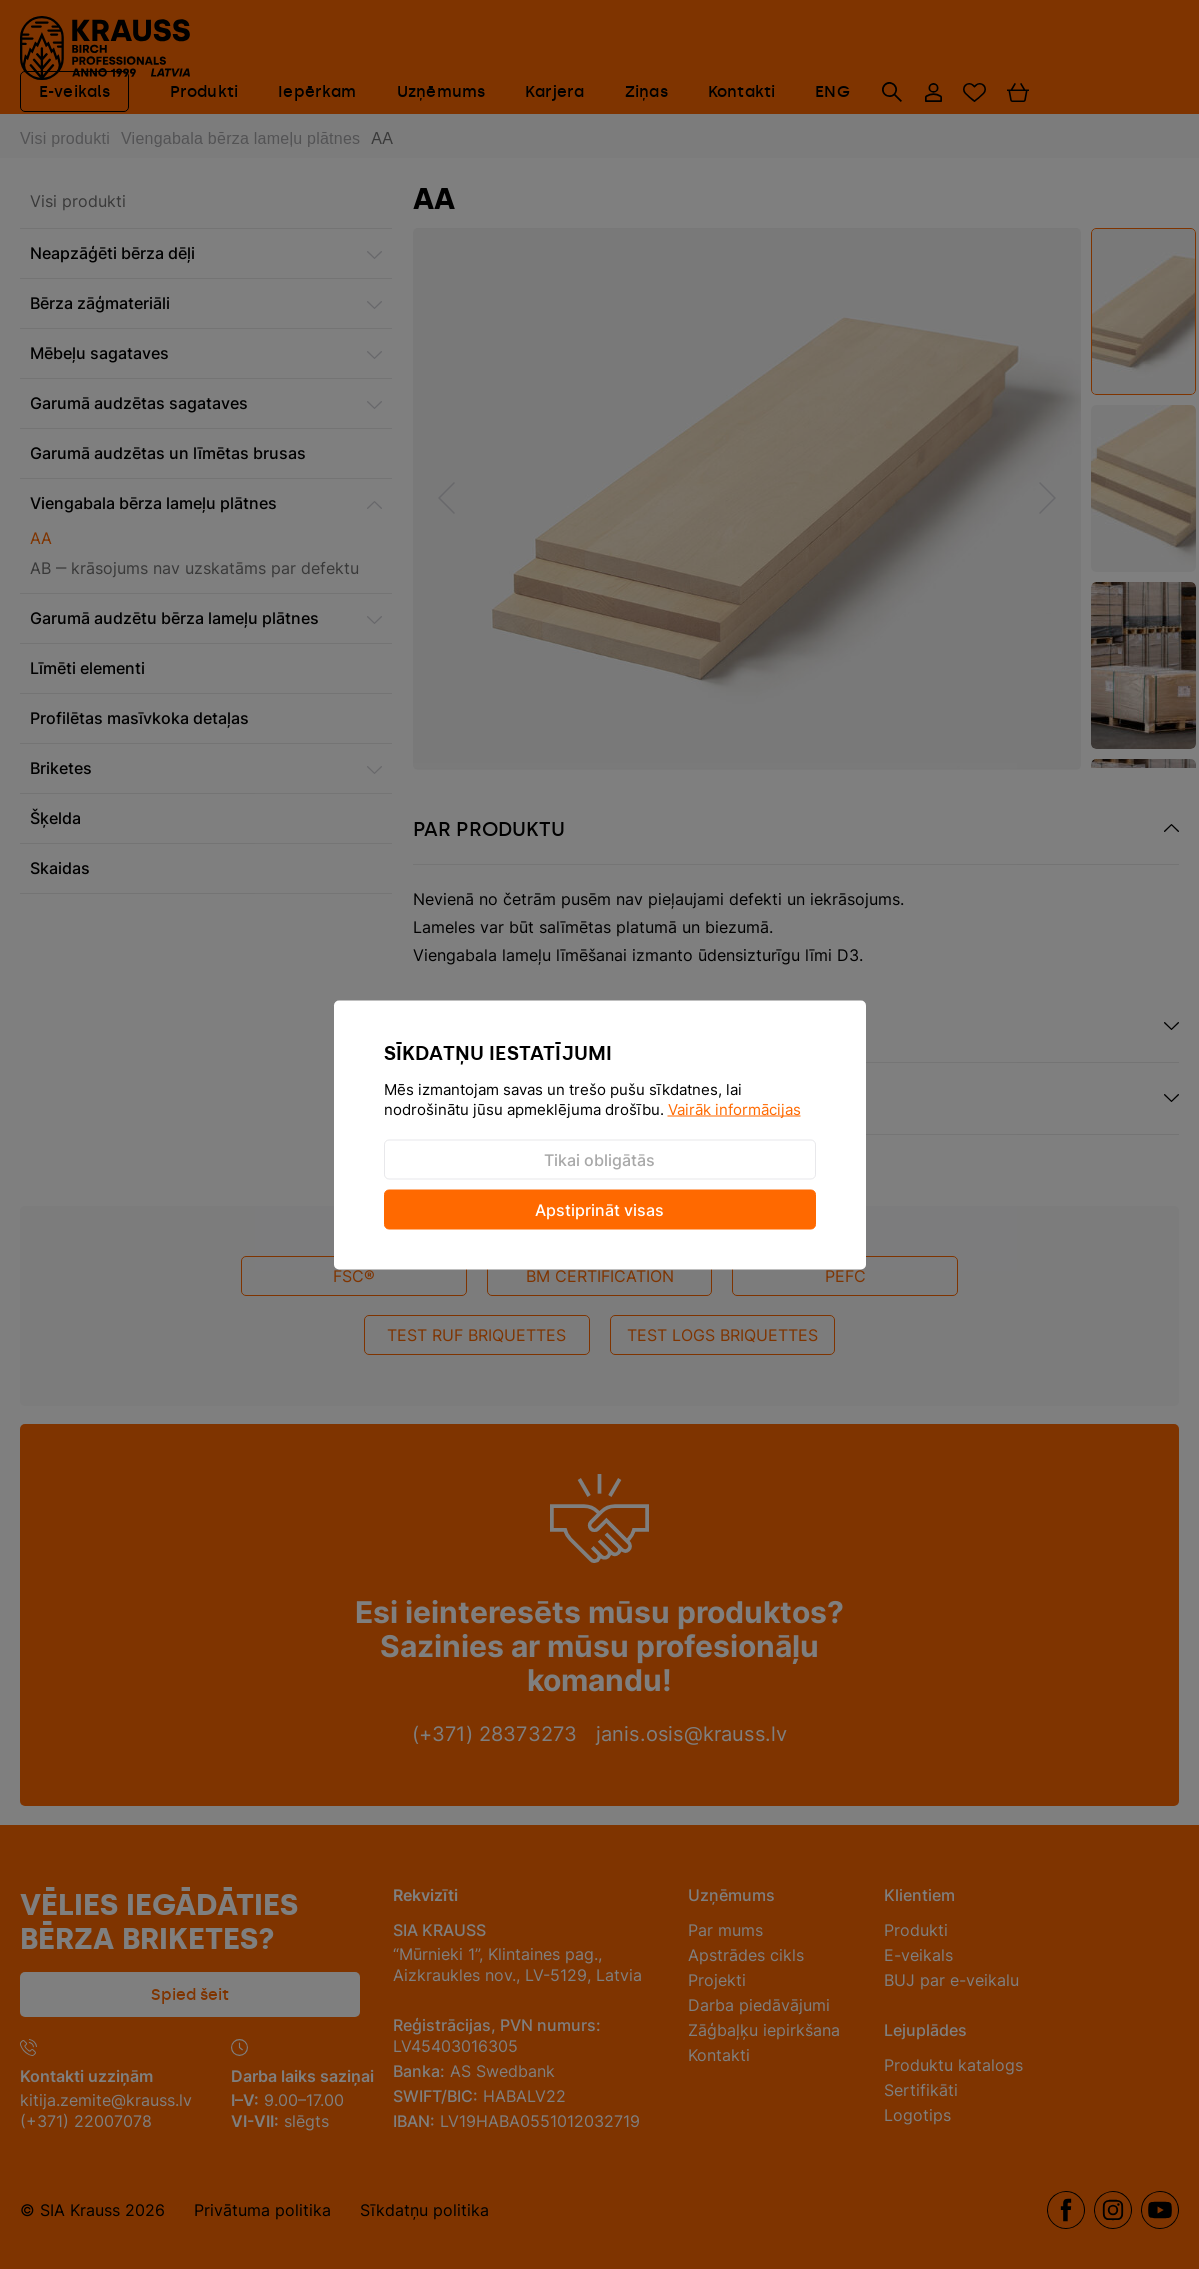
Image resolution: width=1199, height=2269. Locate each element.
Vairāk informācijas (734, 1108)
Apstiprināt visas (599, 1209)
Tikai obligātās (599, 1159)
